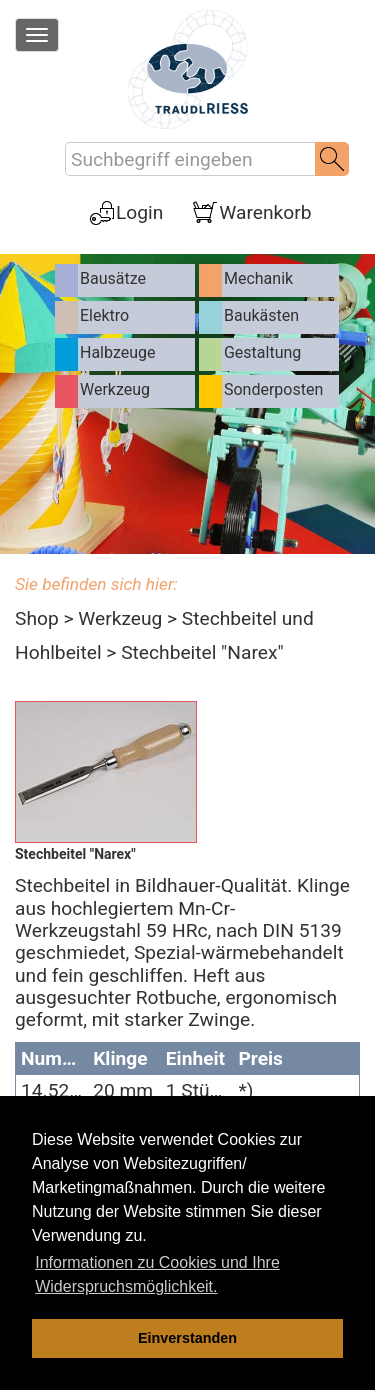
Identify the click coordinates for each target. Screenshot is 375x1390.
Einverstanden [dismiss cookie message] (187, 1338)
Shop (37, 618)
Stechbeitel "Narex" (202, 652)
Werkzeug (120, 618)
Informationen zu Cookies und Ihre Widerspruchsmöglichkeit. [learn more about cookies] (157, 1274)
